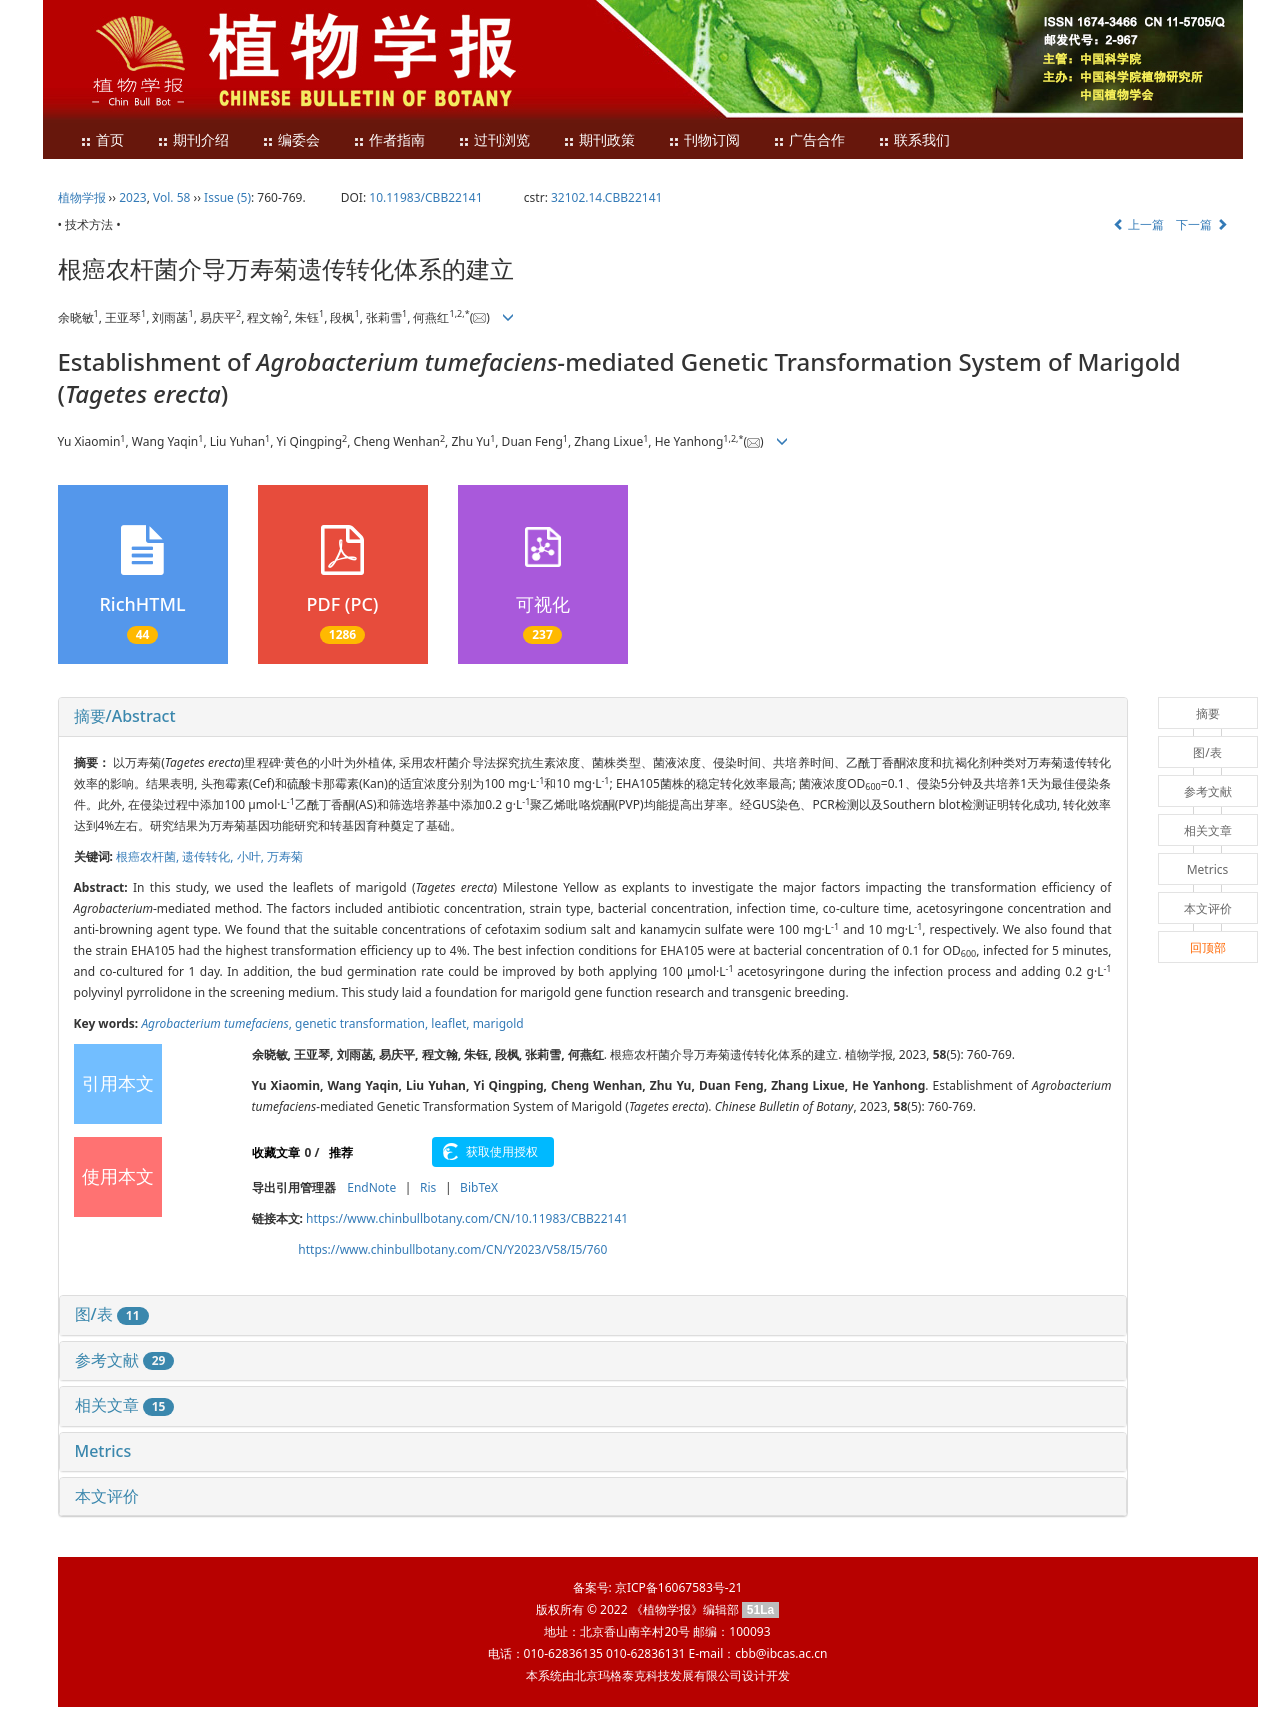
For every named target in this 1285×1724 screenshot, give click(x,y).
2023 (132, 197)
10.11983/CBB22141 (425, 197)
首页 (102, 140)
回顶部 (1208, 947)
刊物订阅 (704, 140)
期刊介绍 (193, 140)
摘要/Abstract (125, 716)
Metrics (103, 1451)
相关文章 (125, 1405)
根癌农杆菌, (149, 856)
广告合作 (809, 140)
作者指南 (389, 140)
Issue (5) (227, 197)
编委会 (291, 140)
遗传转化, (209, 856)
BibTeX (479, 1187)
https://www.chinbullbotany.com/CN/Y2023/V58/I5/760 (452, 1249)
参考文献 (125, 1360)
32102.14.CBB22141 (606, 197)
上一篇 (1138, 224)
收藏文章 (276, 1152)
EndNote (371, 1187)
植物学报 (82, 197)
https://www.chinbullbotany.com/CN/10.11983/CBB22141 (467, 1218)
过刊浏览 (494, 140)
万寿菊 (285, 856)
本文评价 (107, 1496)
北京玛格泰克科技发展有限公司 (658, 1675)
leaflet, (451, 1023)
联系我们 (914, 140)
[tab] (593, 717)
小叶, (252, 856)
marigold (498, 1023)
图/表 (112, 1314)
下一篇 (1201, 224)
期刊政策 (599, 140)
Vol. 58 (171, 197)
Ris (428, 1187)
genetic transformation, (363, 1023)
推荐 (341, 1152)
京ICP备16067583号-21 (678, 1587)
